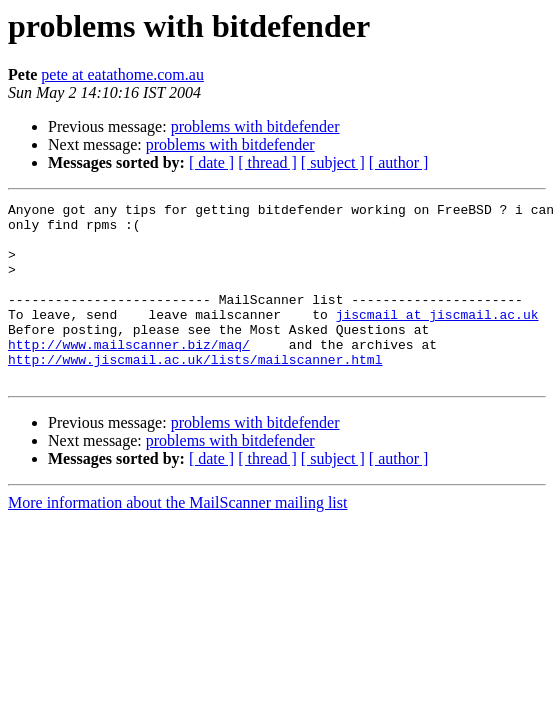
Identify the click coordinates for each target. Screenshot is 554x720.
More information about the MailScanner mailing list (177, 538)
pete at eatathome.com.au (122, 74)
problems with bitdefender (255, 126)
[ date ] (211, 162)
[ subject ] (333, 162)
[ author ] (399, 162)
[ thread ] (267, 162)
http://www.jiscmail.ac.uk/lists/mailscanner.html (195, 392)
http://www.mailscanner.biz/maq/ (129, 374)
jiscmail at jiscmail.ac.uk (437, 338)
